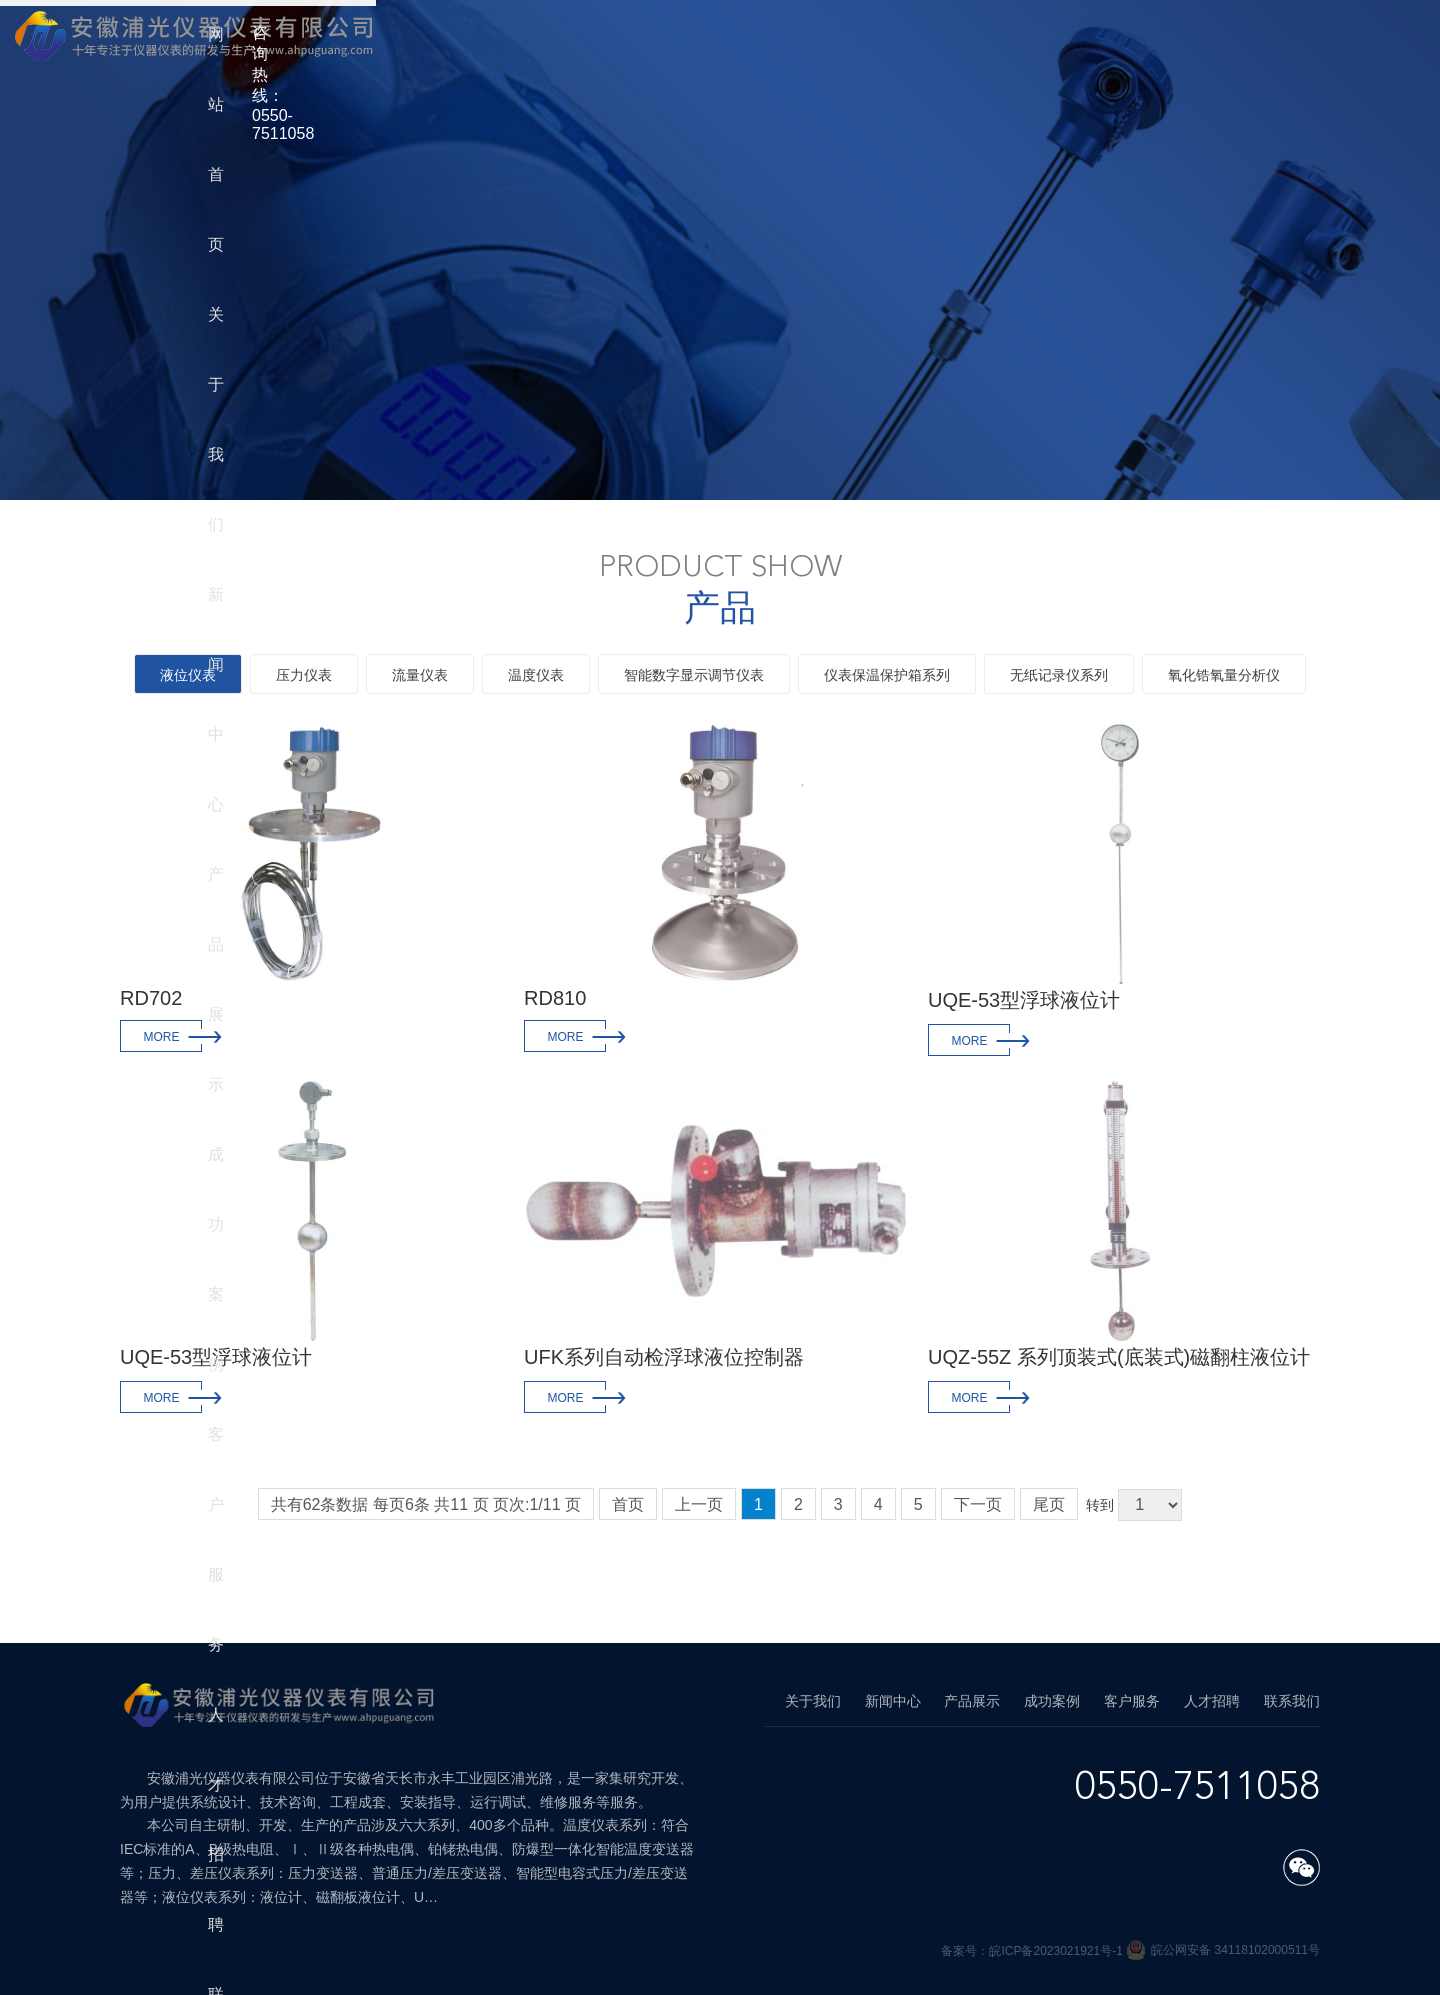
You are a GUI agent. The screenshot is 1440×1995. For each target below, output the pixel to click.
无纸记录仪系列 (1059, 675)
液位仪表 (188, 675)
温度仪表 (536, 675)
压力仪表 (304, 675)
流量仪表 (420, 675)
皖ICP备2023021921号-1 (1057, 1951)
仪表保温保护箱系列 (887, 675)
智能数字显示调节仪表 (694, 675)
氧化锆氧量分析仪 (1224, 675)
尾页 (1049, 1504)
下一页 (978, 1504)
